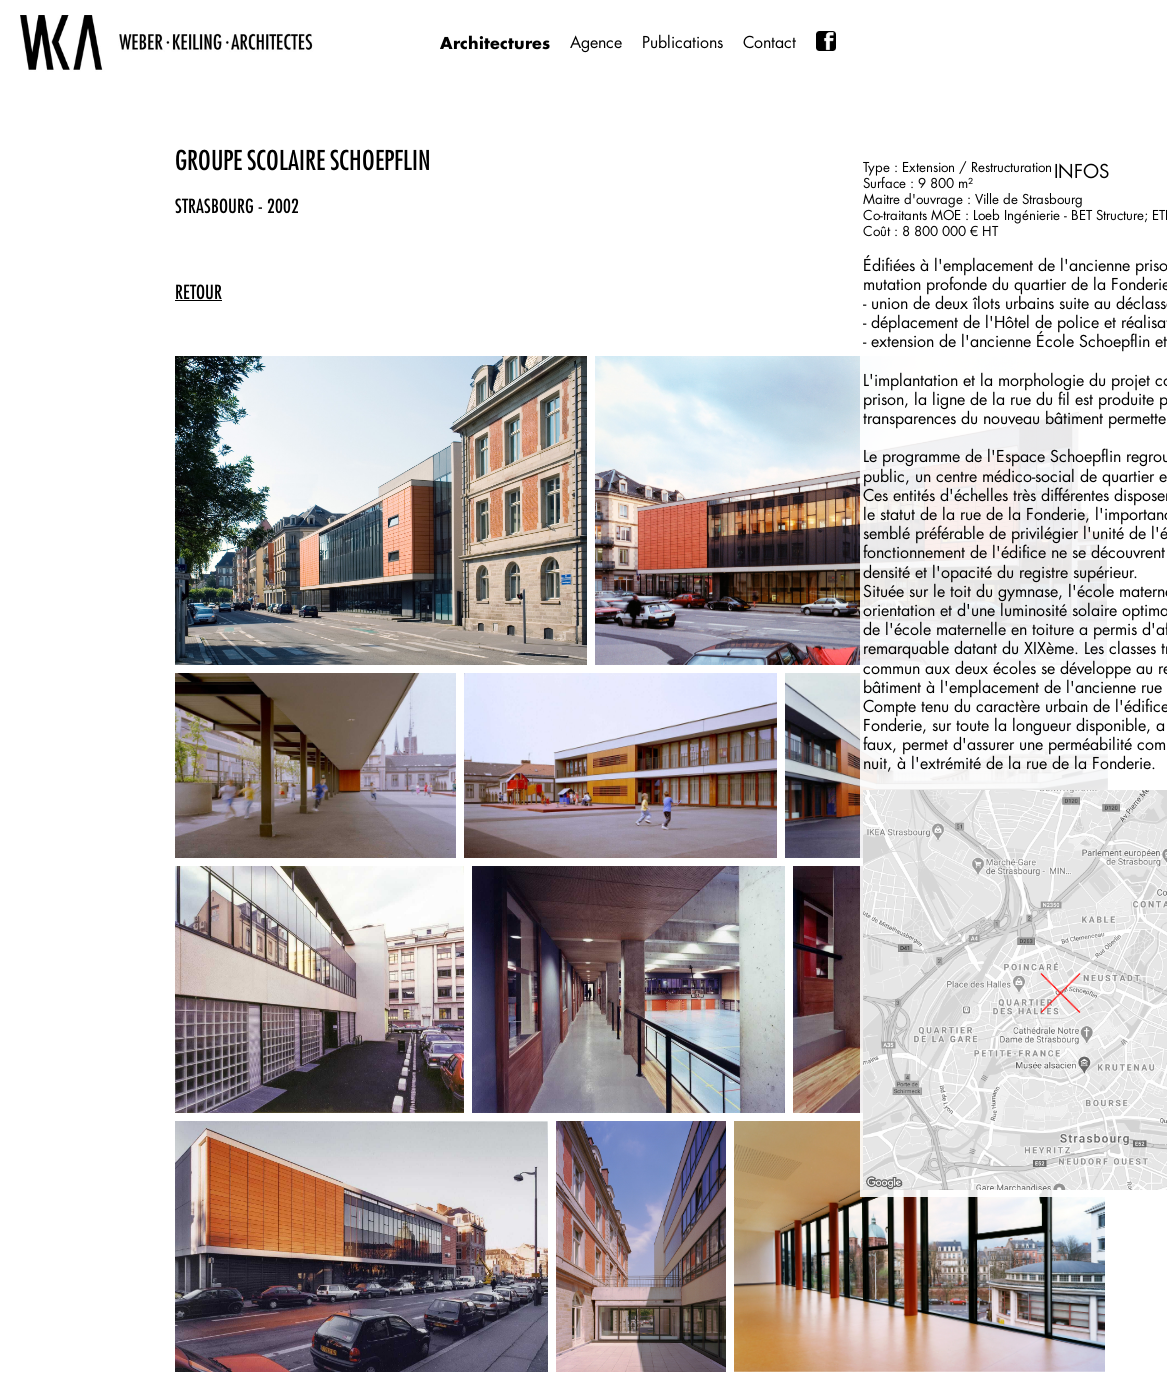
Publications (682, 42)
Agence (596, 42)
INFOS (1081, 171)
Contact (769, 42)
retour (198, 292)
